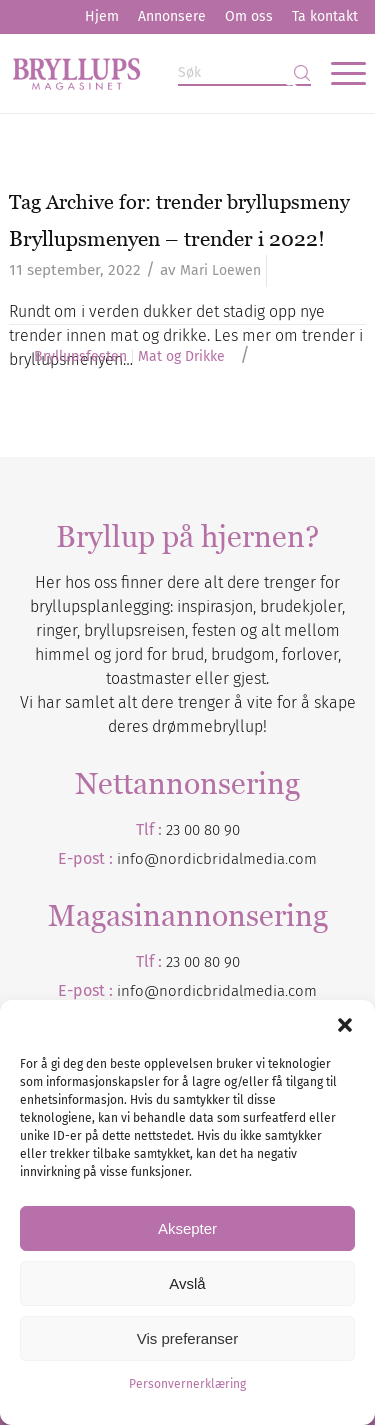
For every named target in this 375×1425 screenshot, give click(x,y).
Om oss (249, 16)
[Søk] (244, 73)
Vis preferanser (187, 1338)
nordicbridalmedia (222, 991)
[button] (345, 1025)
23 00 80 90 (203, 830)
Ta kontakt (325, 16)
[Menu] (338, 73)
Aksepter (187, 1228)
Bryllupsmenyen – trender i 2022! (167, 238)
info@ (138, 991)
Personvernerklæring (187, 1384)
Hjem (102, 16)
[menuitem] (102, 17)
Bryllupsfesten (80, 357)
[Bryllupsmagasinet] (151, 73)
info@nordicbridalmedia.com (217, 859)
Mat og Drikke (181, 357)
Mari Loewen (220, 270)
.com (301, 991)
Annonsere (172, 16)
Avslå (187, 1283)
